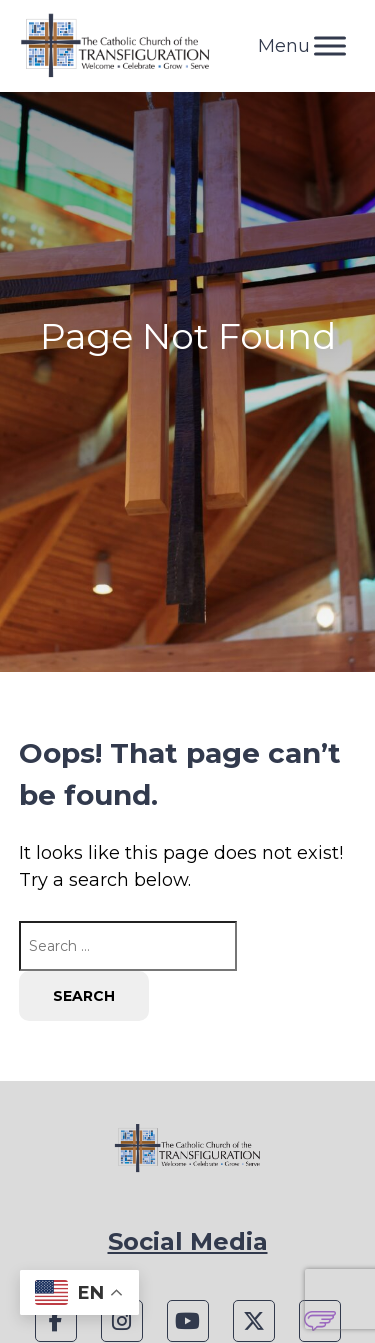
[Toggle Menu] (330, 45)
